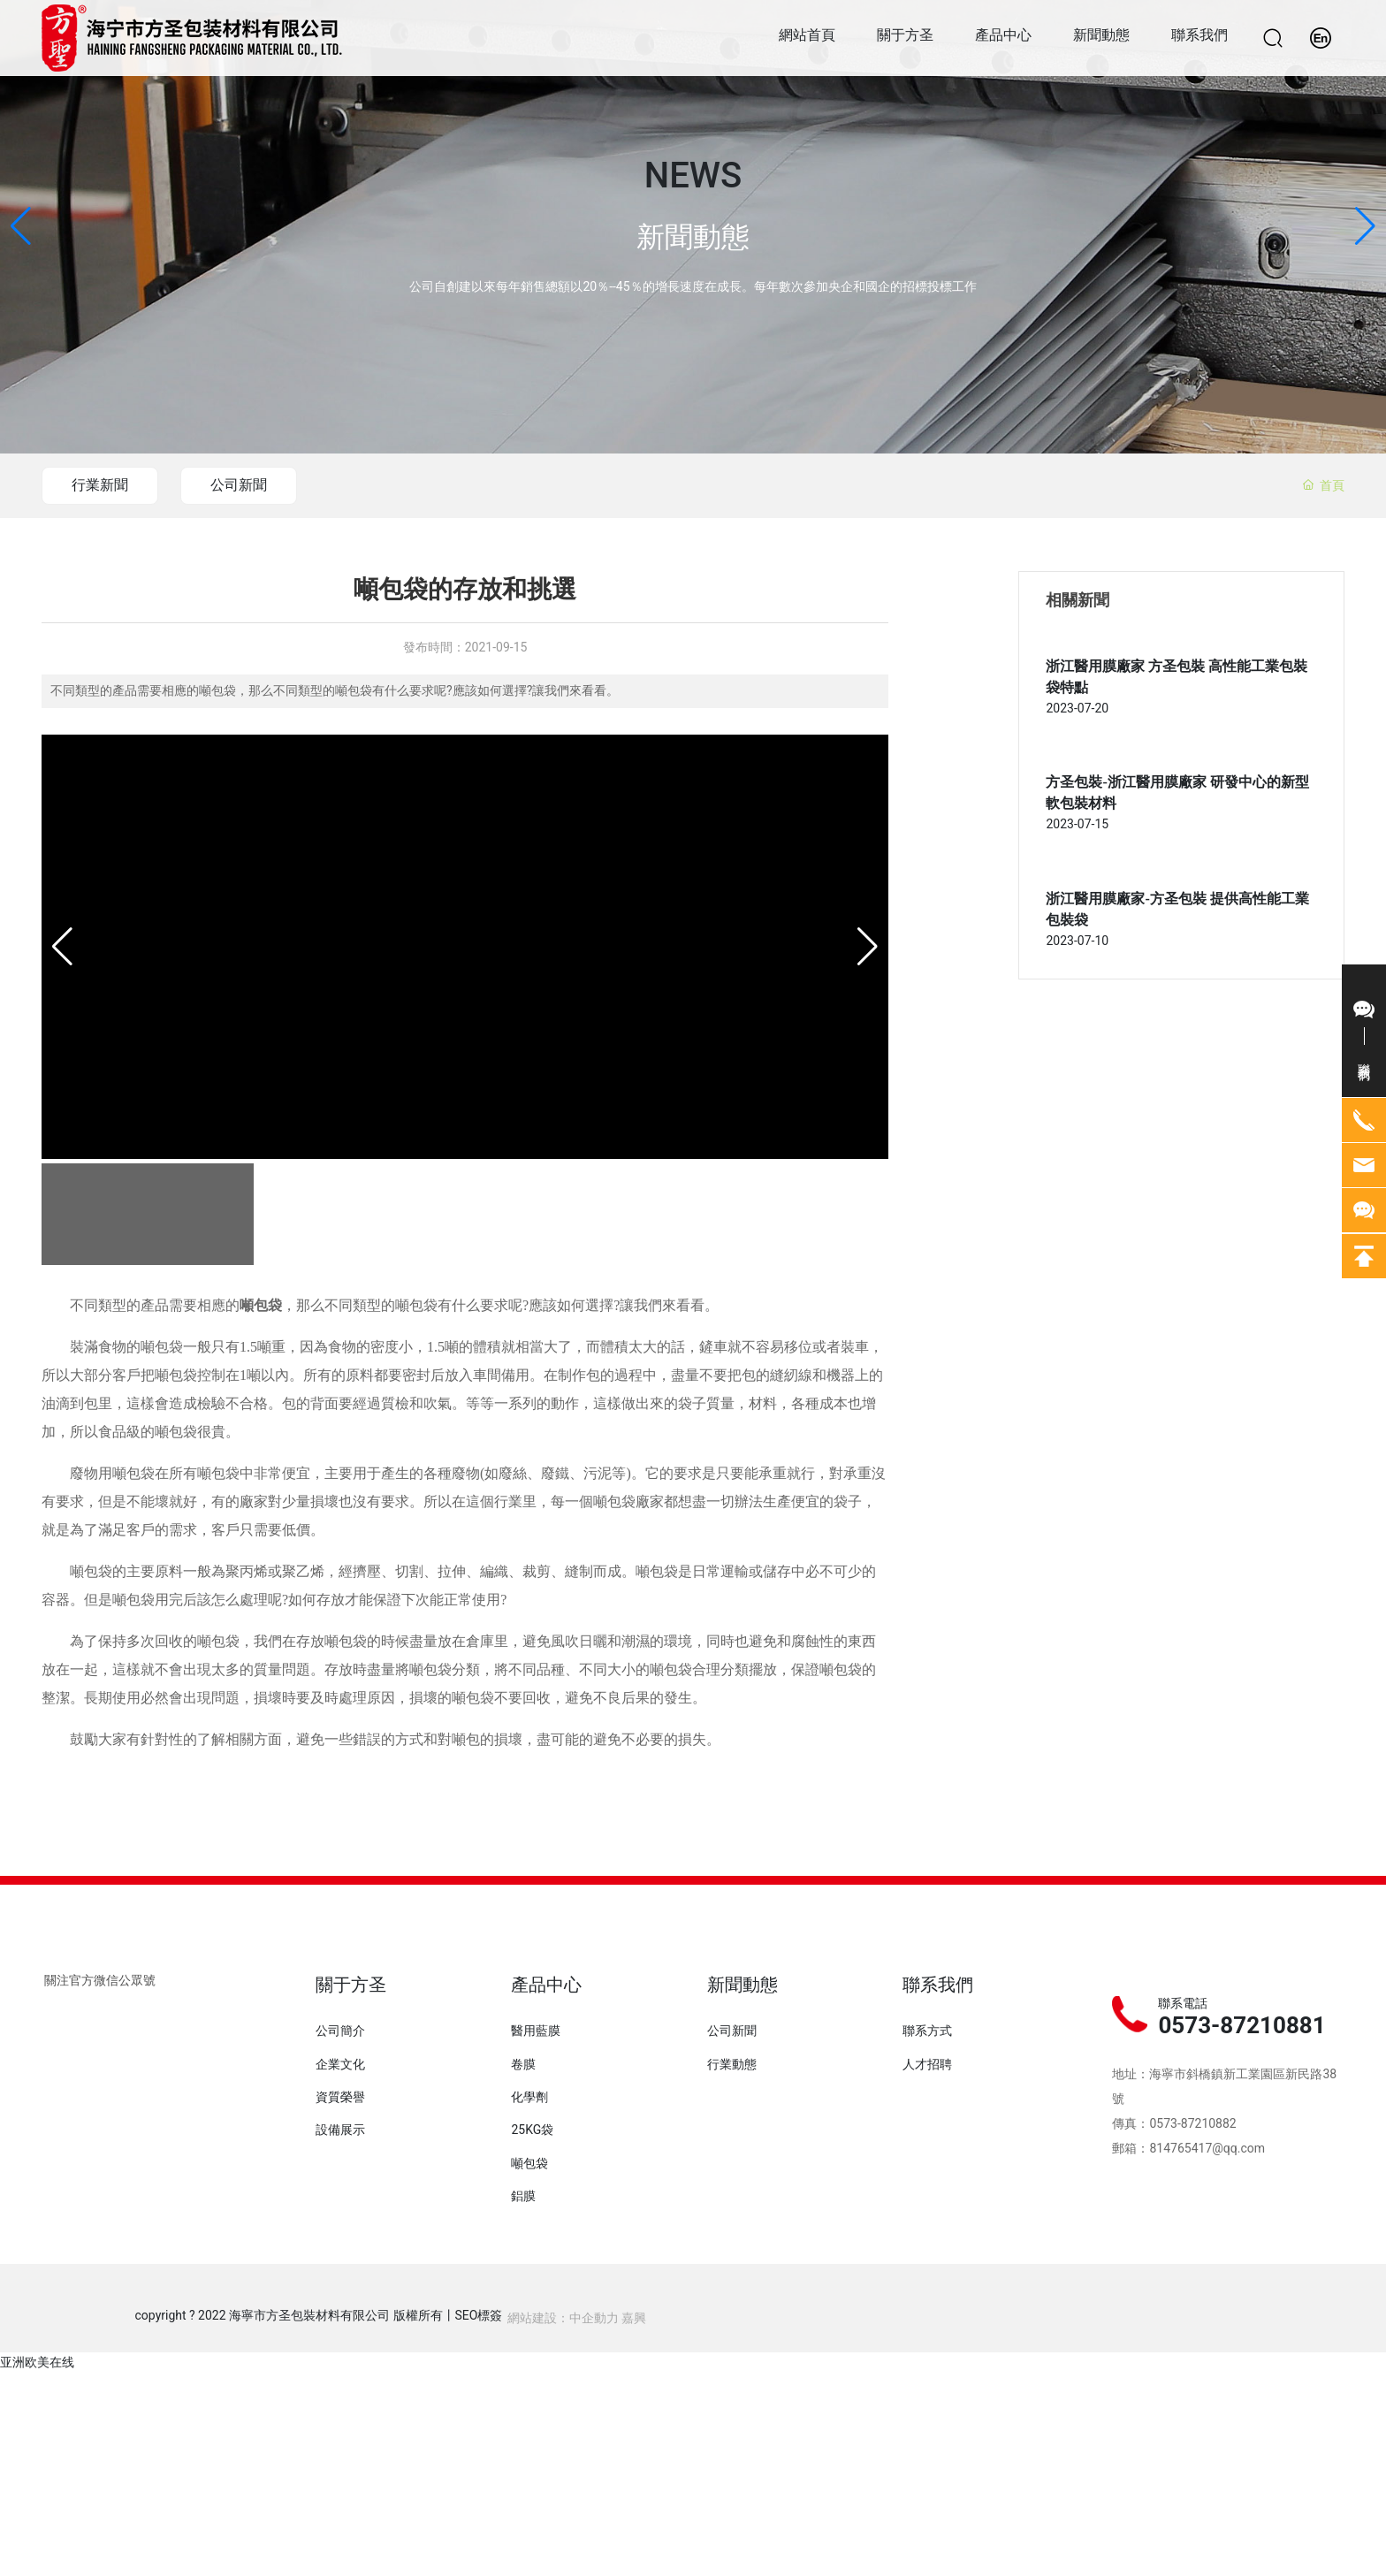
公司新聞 (244, 484)
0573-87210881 (1241, 2025)
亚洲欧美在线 (37, 2362)
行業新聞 (101, 484)
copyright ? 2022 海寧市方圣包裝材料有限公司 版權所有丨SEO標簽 (319, 2315)
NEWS (693, 176)
